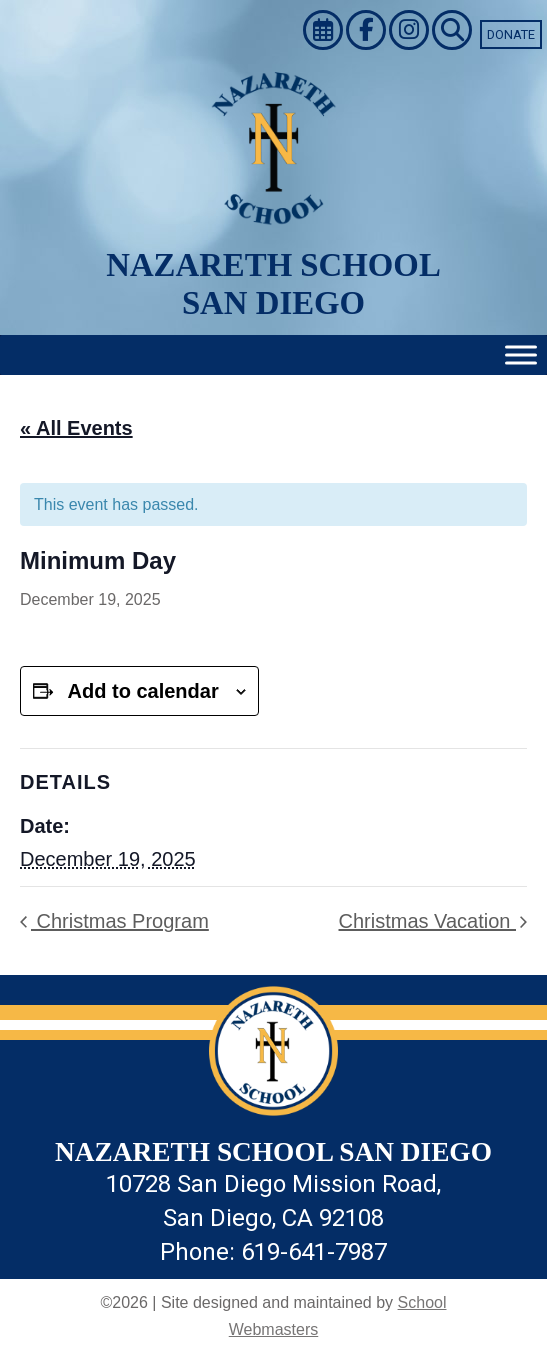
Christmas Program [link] (120, 921)
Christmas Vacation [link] (427, 921)
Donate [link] (511, 34)
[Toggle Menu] (521, 354)
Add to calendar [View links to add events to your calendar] (143, 691)
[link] (324, 33)
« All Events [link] (76, 428)
